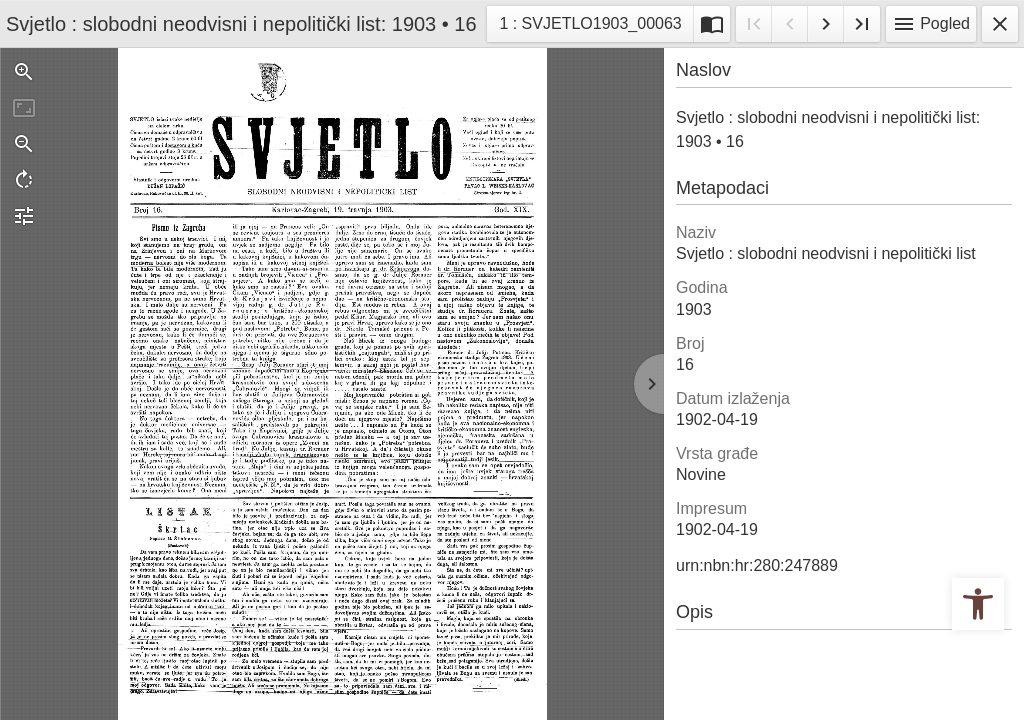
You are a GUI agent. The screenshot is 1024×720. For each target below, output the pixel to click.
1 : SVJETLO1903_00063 (589, 21)
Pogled (931, 24)
